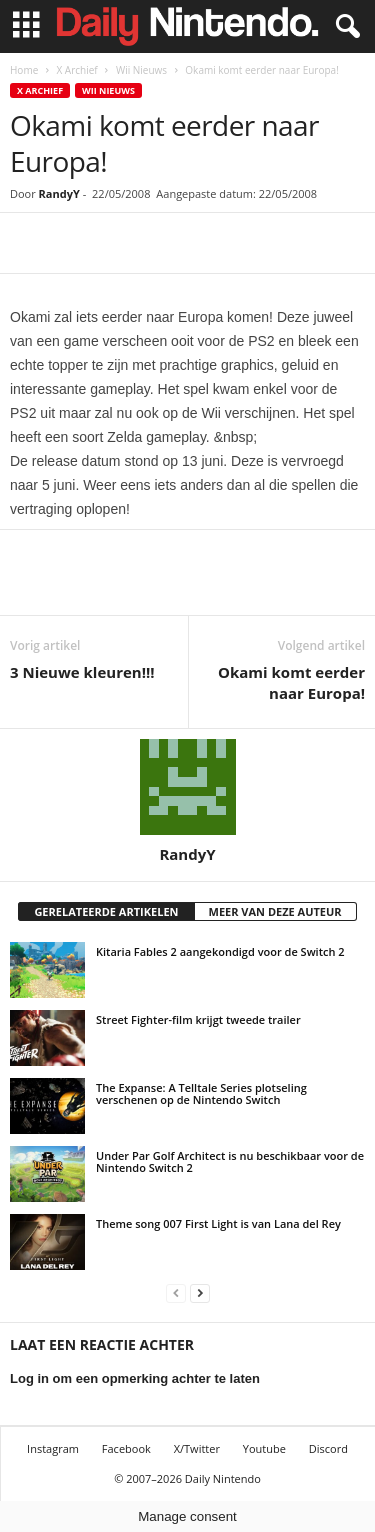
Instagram (53, 1448)
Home (24, 70)
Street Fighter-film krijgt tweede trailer (198, 1019)
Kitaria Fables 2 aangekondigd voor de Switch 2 (220, 951)
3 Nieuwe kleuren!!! (82, 672)
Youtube (264, 1448)
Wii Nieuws (141, 70)
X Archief (76, 70)
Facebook (126, 1448)
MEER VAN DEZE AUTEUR (275, 911)
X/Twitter (197, 1448)
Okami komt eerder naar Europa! (291, 682)
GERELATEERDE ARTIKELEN (106, 911)
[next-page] (200, 1292)
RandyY (59, 193)
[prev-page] (176, 1292)
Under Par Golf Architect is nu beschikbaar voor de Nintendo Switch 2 (230, 1161)
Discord (328, 1448)
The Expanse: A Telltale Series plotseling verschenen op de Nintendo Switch (201, 1093)
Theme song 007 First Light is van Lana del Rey (218, 1223)
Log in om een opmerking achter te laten (135, 1378)
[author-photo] (187, 787)
